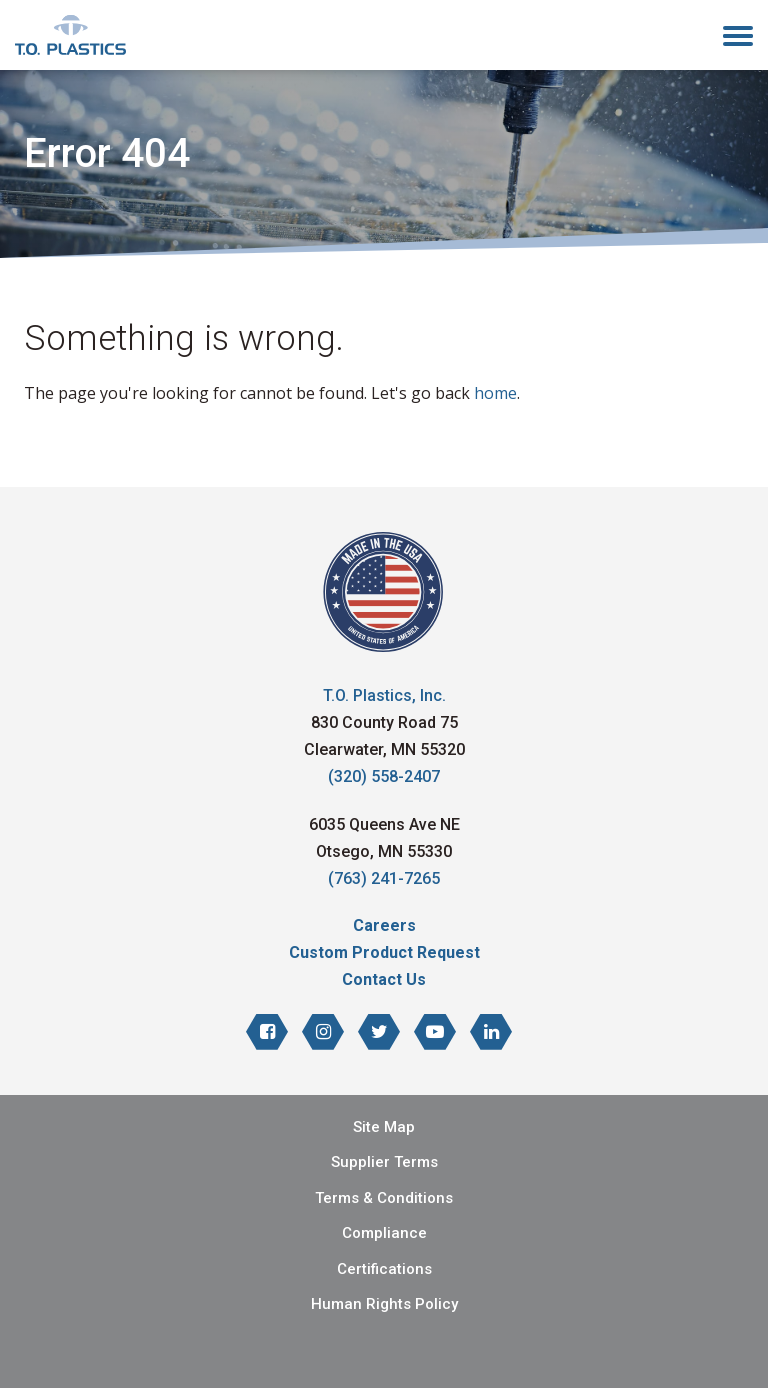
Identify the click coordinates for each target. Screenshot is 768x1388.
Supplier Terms (384, 1162)
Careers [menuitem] (384, 925)
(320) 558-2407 (384, 776)
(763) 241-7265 (384, 878)
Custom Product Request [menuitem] (384, 952)
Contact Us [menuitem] (384, 979)
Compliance (384, 1233)
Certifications (384, 1269)
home (495, 393)
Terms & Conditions (384, 1198)
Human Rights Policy (384, 1304)
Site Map (384, 1127)
